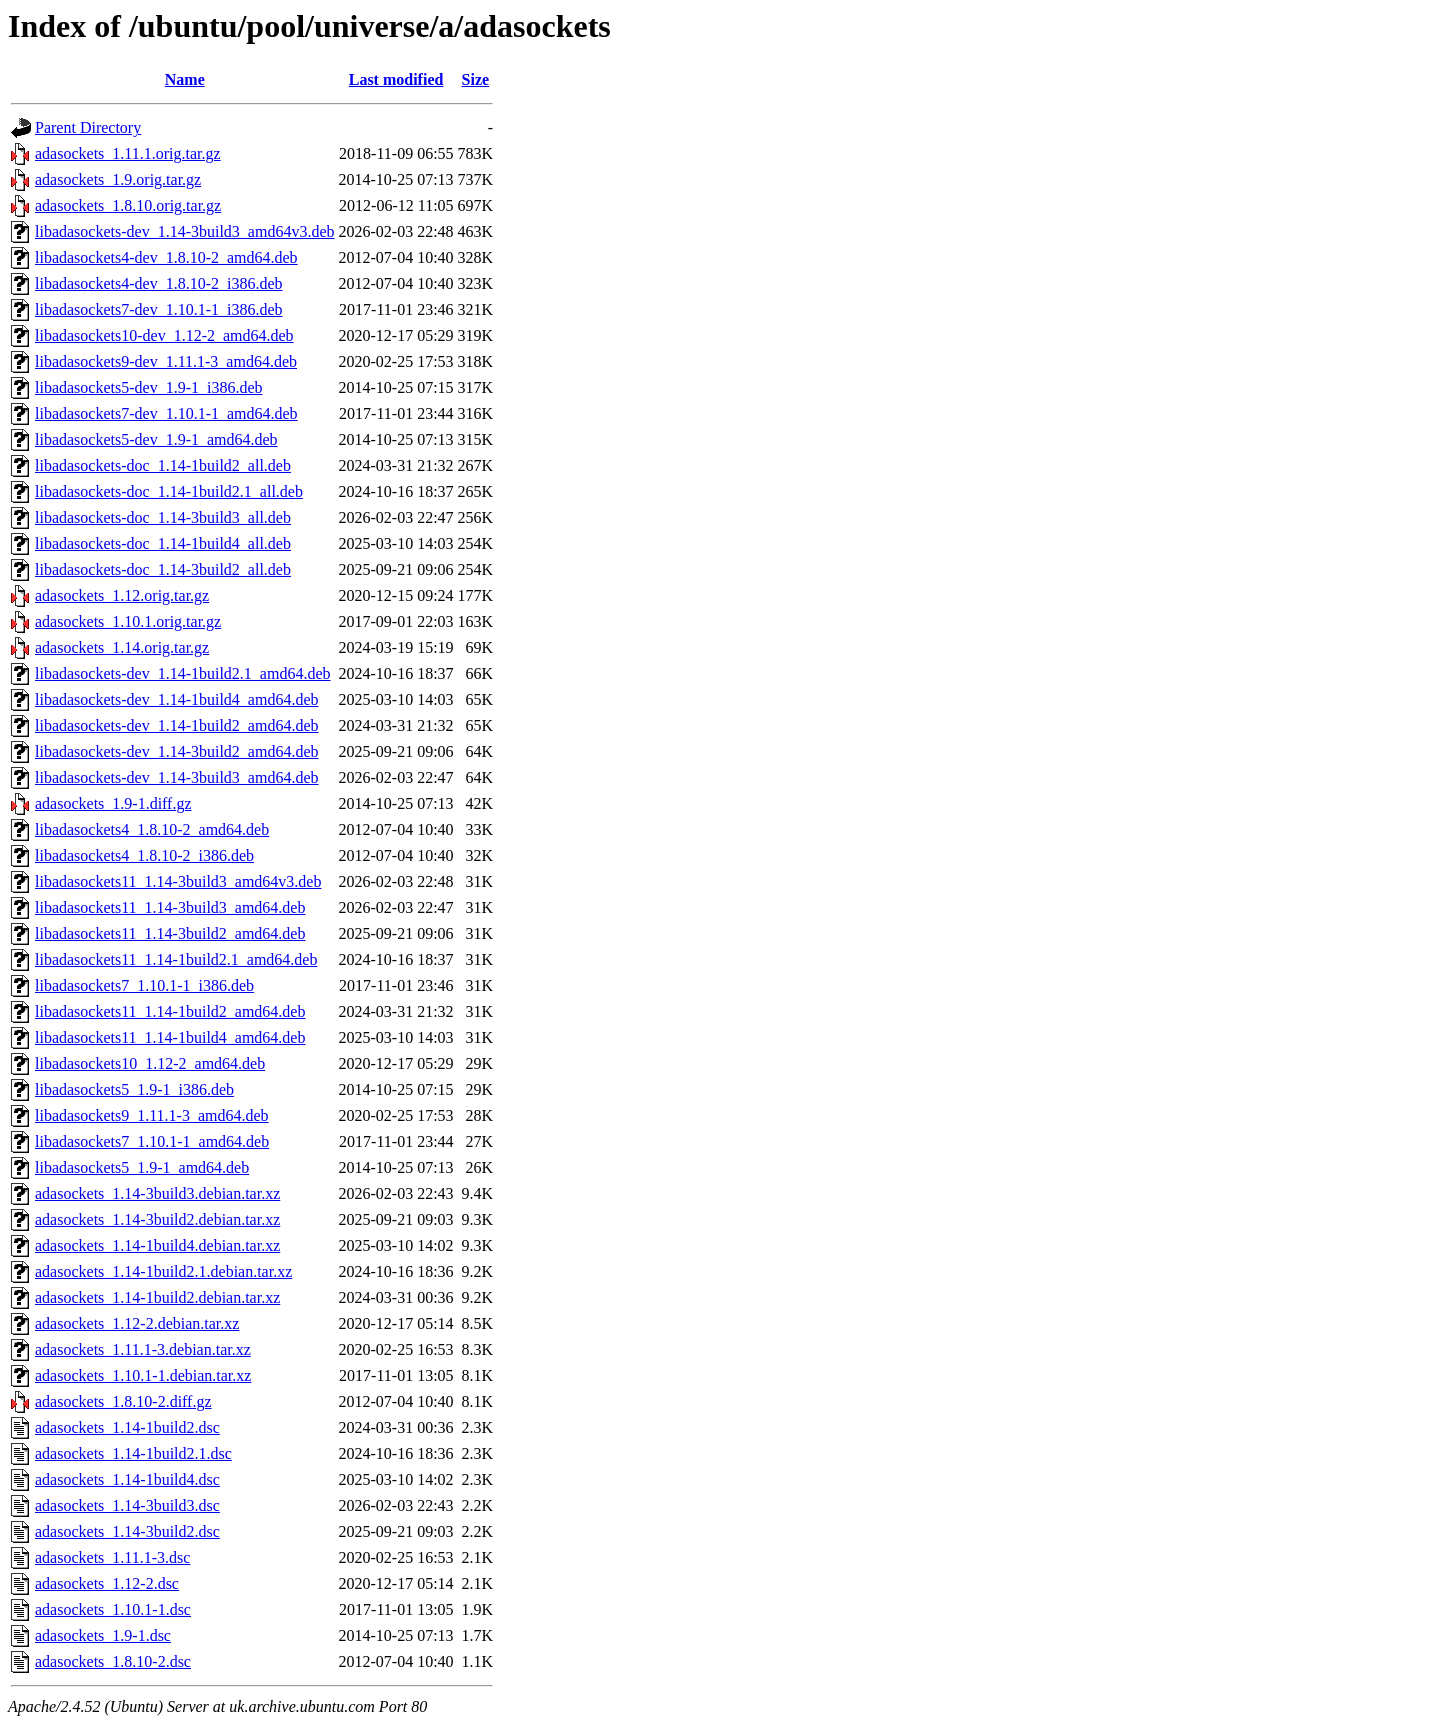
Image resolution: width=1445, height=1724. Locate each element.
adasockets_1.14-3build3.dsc (127, 1505)
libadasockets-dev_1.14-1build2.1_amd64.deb (183, 673)
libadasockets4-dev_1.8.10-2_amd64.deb (166, 257)
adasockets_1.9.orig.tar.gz (118, 179)
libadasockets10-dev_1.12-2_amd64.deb (164, 335)
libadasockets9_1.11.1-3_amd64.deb (152, 1115)
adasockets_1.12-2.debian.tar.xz (137, 1323)
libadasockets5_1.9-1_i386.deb (134, 1089)
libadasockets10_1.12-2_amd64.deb (150, 1063)
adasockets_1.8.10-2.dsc (113, 1661)
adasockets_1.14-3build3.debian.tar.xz (157, 1193)
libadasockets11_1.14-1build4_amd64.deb (170, 1037)
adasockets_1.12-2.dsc (107, 1583)
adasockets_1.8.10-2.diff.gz (123, 1401)
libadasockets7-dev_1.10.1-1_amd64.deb (166, 413)
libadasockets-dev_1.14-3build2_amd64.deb (177, 751)
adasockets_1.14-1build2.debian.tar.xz (157, 1297)
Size (476, 79)
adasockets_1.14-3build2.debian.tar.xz (157, 1219)
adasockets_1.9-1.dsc (103, 1635)
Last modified (396, 79)
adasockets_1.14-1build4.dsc (127, 1479)
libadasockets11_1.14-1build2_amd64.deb (170, 1011)
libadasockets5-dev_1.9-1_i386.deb (149, 387)
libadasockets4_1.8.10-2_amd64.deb (152, 829)
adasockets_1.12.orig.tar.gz (122, 595)
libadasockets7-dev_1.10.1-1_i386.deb (159, 309)
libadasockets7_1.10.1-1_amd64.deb (152, 1141)
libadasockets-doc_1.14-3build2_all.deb (163, 569)
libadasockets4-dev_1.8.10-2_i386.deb (159, 283)
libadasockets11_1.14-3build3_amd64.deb (170, 907)
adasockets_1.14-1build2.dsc (127, 1427)
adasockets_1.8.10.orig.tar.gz (128, 205)
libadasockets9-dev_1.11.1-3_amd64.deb (166, 361)
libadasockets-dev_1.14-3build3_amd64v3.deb (185, 231)
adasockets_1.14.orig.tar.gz (122, 647)
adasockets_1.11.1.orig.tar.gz (128, 153)
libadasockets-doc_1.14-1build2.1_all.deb (169, 491)
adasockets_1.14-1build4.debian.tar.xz (157, 1245)
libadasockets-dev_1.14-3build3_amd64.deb (177, 777)
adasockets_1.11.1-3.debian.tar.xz (143, 1349)
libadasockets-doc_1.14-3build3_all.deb (163, 517)
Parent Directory (88, 127)
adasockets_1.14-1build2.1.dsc (133, 1453)
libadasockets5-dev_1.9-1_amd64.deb (156, 439)
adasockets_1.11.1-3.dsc (112, 1557)
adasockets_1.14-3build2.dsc (127, 1531)
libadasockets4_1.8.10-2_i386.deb (144, 855)
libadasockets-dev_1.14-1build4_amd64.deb (177, 699)
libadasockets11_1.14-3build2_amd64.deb (170, 933)
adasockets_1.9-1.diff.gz (113, 803)
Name (185, 79)
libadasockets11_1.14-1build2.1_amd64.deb (176, 959)
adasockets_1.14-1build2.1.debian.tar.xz (163, 1271)
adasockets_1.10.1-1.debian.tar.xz (143, 1375)
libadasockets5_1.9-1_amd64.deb (142, 1167)
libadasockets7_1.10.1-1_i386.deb (144, 985)
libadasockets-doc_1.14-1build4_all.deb (163, 543)
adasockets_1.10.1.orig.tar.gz (128, 621)
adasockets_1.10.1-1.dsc (113, 1609)
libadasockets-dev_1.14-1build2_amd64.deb (177, 725)
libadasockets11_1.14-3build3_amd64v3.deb (178, 881)
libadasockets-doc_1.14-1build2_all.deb (163, 465)
